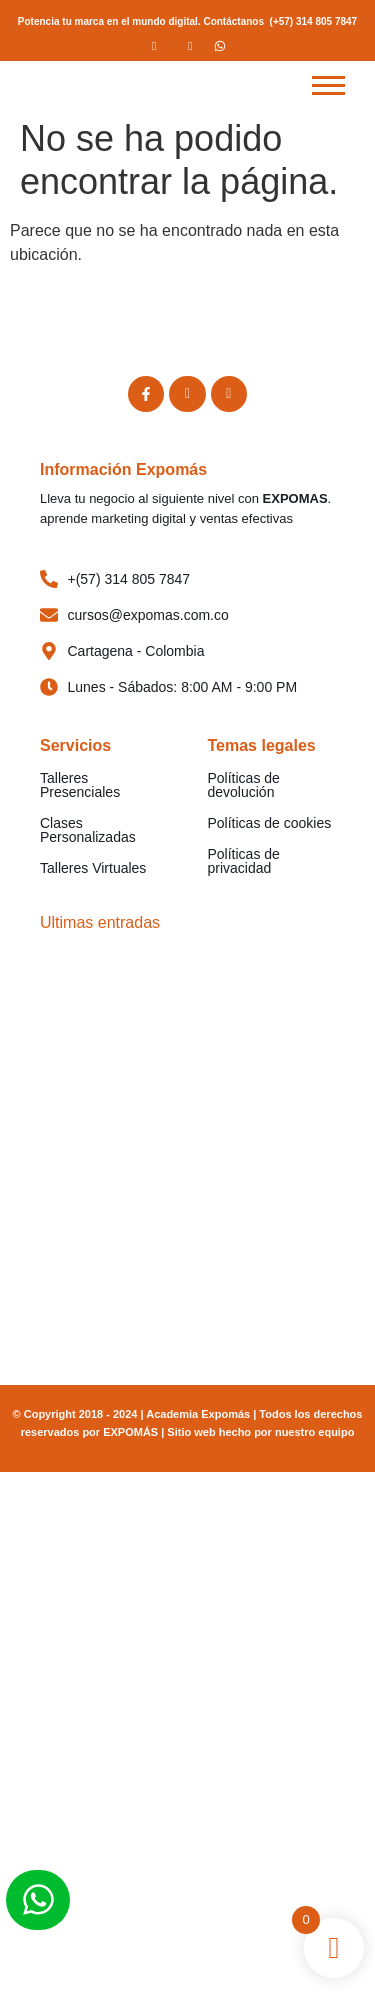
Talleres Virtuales (93, 868)
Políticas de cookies (270, 823)
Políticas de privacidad (244, 861)
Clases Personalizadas (88, 830)
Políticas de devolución (244, 785)
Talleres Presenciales (80, 785)
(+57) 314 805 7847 (314, 21)
